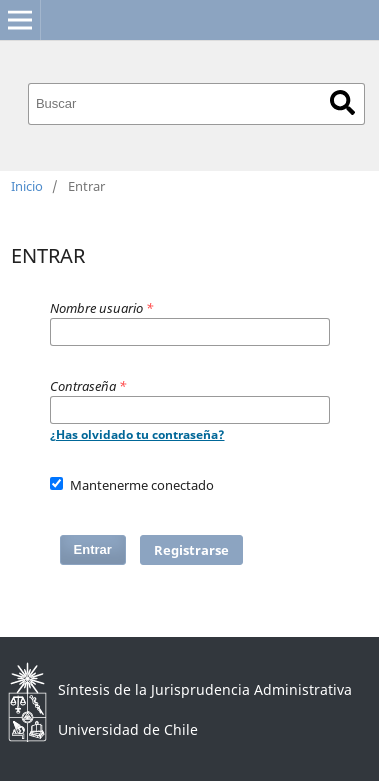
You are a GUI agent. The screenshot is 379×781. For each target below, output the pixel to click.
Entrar (93, 549)
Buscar (342, 102)
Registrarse (191, 550)
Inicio (27, 186)
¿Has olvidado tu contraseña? (137, 434)
